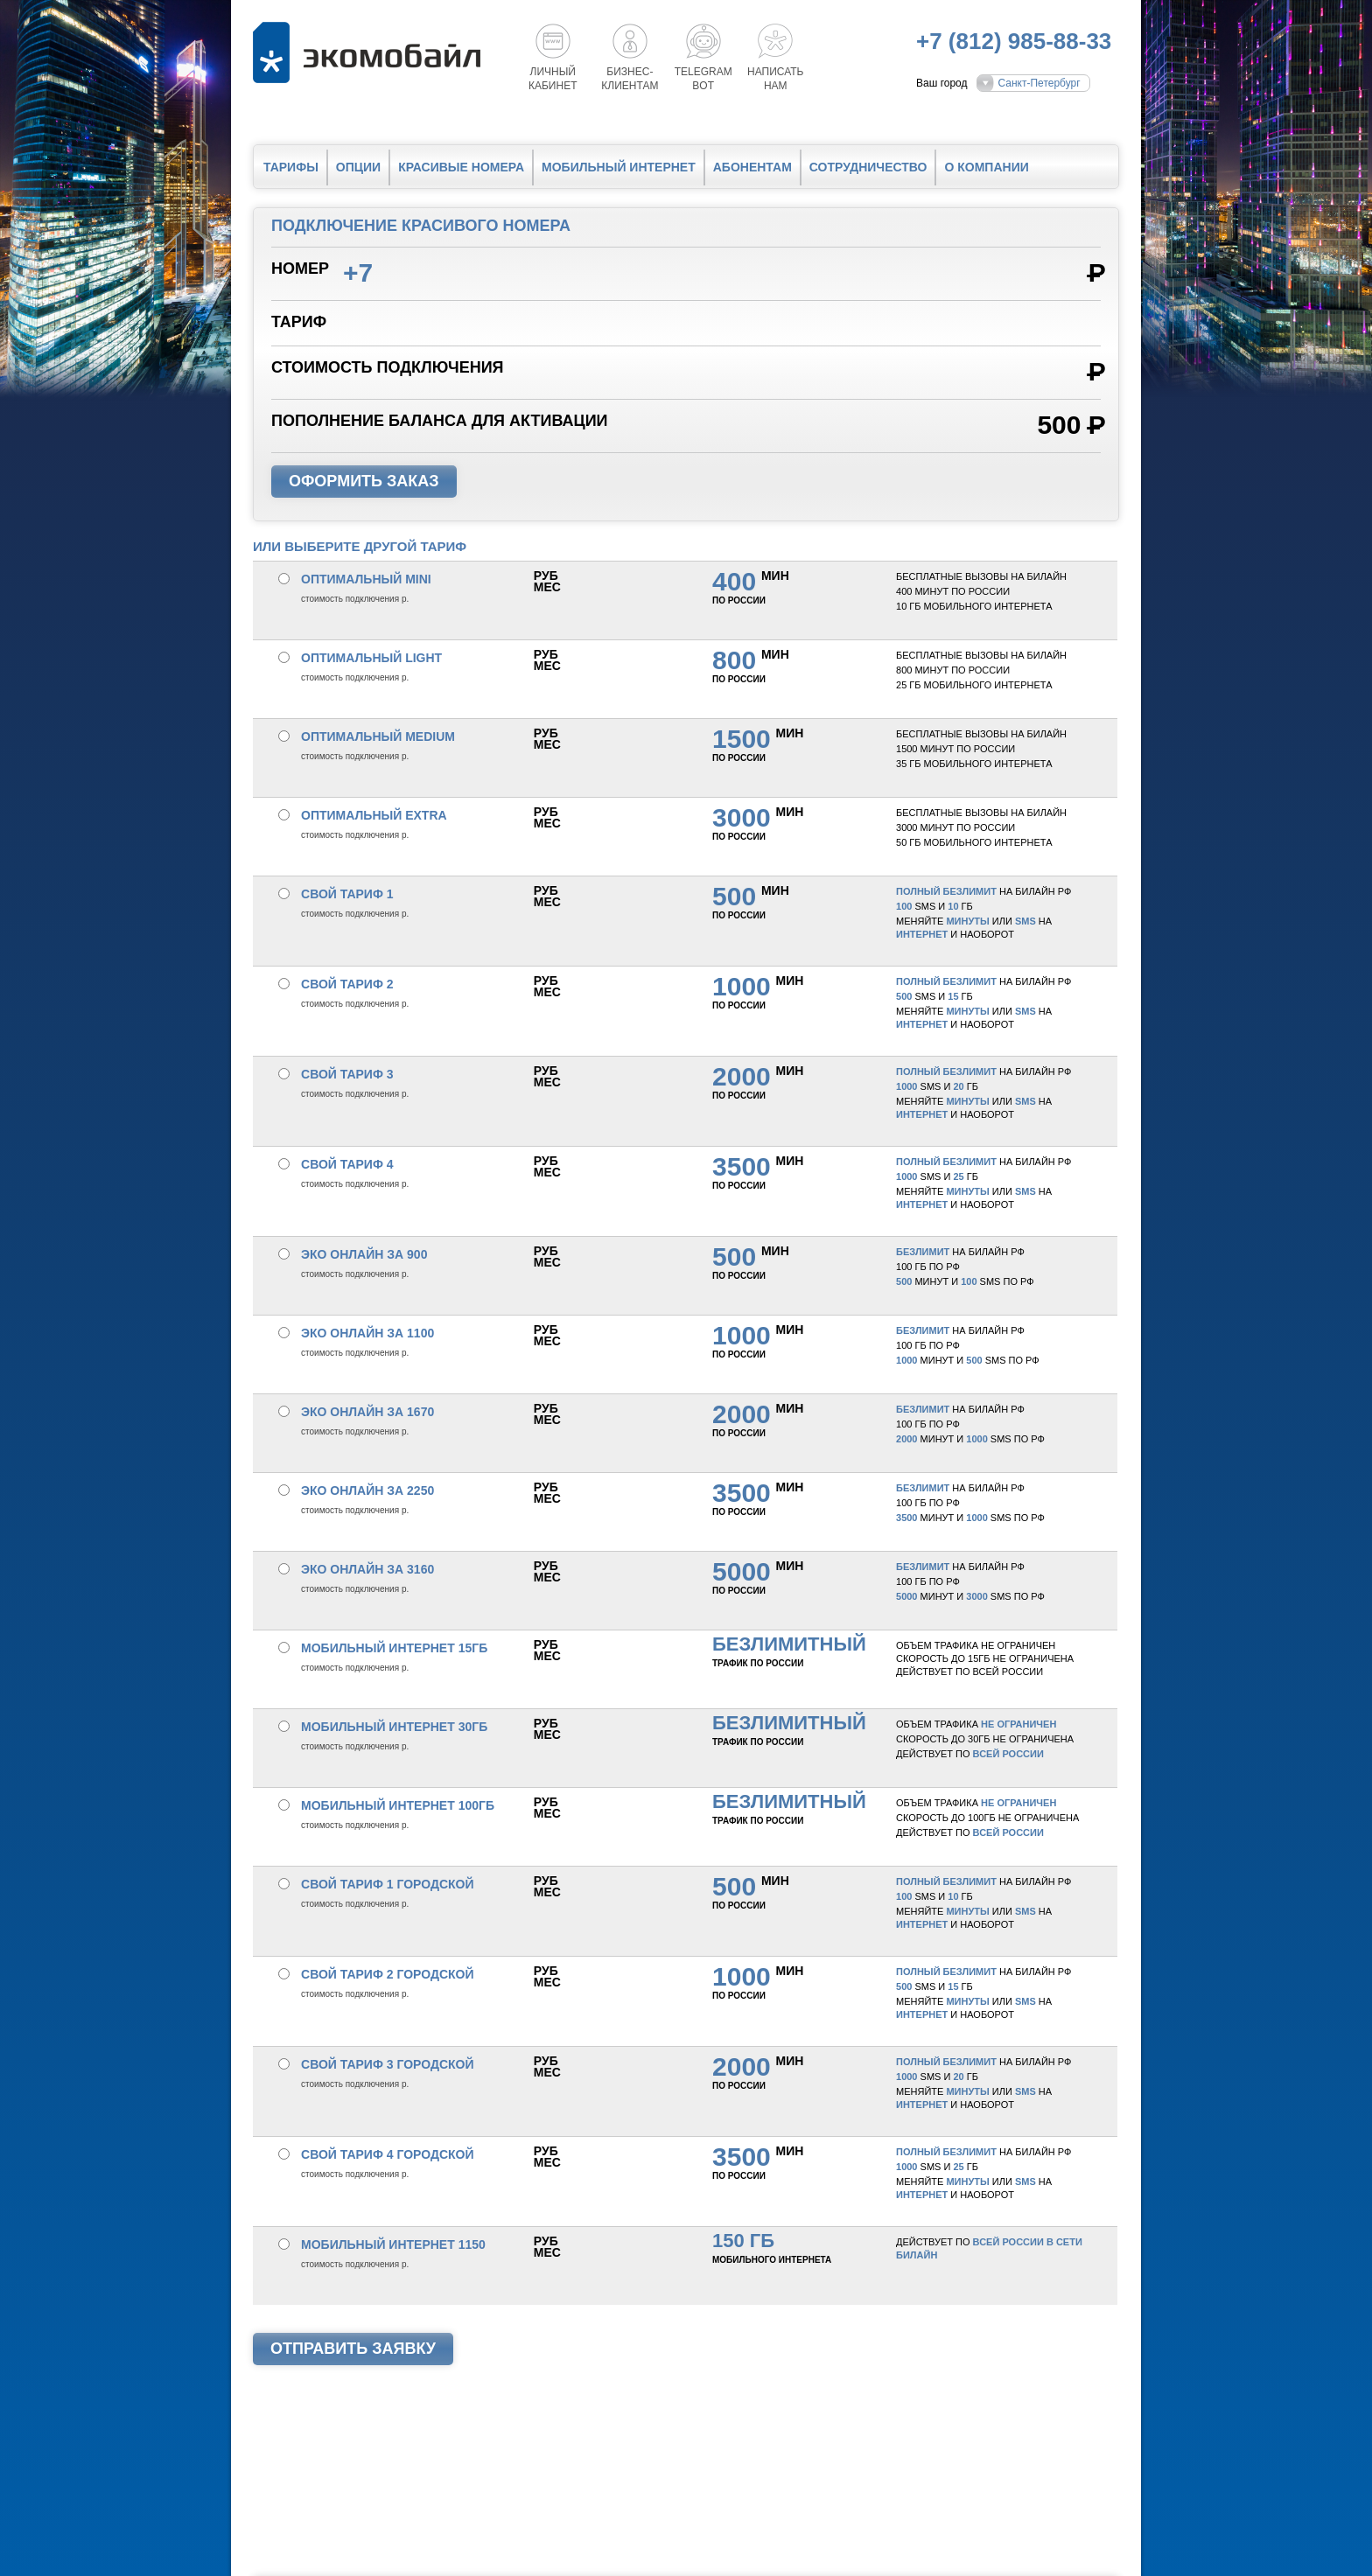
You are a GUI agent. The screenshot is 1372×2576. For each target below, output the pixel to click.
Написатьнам (775, 79)
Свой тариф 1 (347, 894)
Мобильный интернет (619, 167)
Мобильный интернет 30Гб (394, 1727)
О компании (986, 167)
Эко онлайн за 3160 (367, 1569)
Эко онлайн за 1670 (367, 1412)
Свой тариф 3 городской (387, 2064)
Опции (358, 167)
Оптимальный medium (378, 736)
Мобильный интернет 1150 (393, 2244)
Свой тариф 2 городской (387, 1974)
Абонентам (752, 167)
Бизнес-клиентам (629, 79)
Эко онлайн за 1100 (367, 1333)
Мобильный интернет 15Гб (394, 1648)
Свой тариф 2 (347, 984)
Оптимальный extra (374, 815)
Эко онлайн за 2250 (367, 1490)
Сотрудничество (868, 167)
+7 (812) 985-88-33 (1013, 41)
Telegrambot (703, 79)
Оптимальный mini (366, 579)
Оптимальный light (371, 658)
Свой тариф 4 (347, 1164)
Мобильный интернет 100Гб (397, 1805)
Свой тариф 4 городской (387, 2154)
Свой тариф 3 (347, 1074)
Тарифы (290, 167)
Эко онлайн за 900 (364, 1254)
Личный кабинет (553, 79)
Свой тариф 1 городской (387, 1884)
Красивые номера (461, 167)
